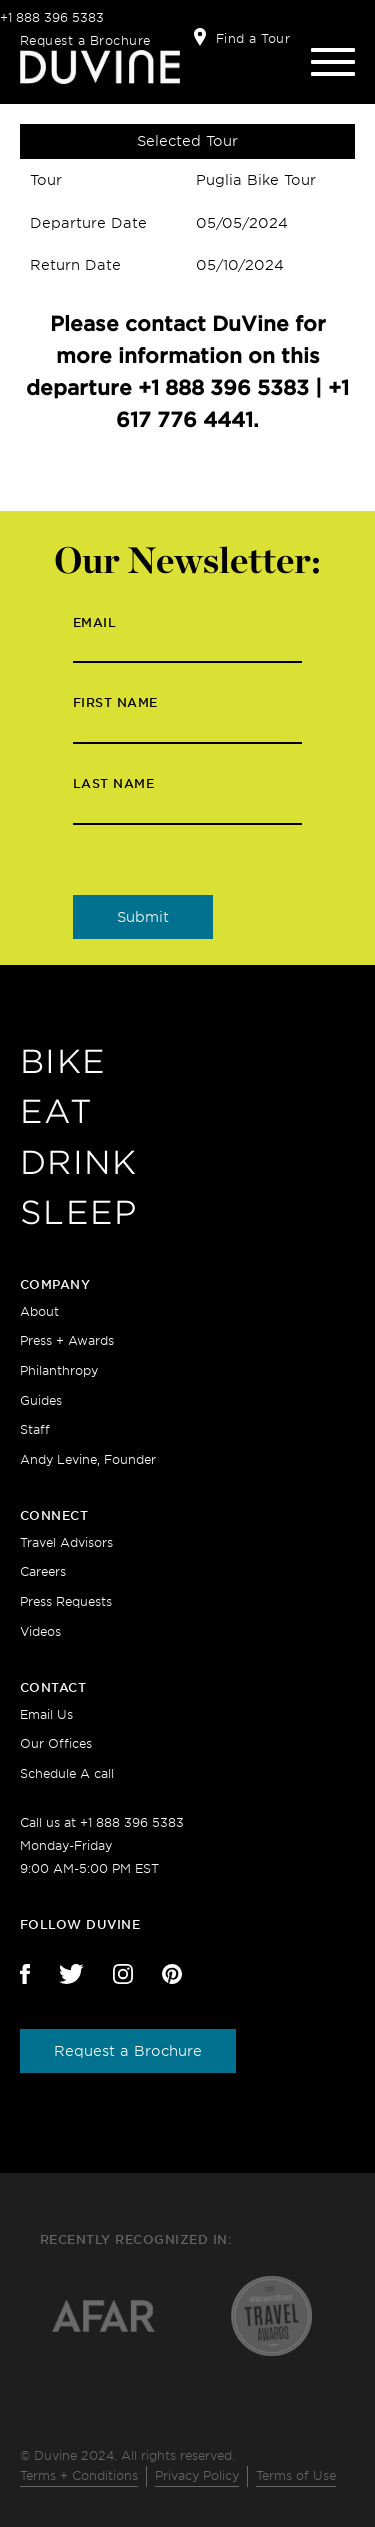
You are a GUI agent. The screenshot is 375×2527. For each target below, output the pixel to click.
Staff (35, 1429)
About (39, 1311)
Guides (41, 1400)
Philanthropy (59, 1370)
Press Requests (66, 1601)
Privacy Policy (197, 2475)
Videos (40, 1631)
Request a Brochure (85, 40)
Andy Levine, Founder (88, 1459)
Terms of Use (296, 2475)
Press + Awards (67, 1340)
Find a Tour (253, 38)
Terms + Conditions (79, 2475)
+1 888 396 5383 (52, 17)
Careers (43, 1571)
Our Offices (56, 1743)
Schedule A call (67, 1773)
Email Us (46, 1714)
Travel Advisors (66, 1542)
